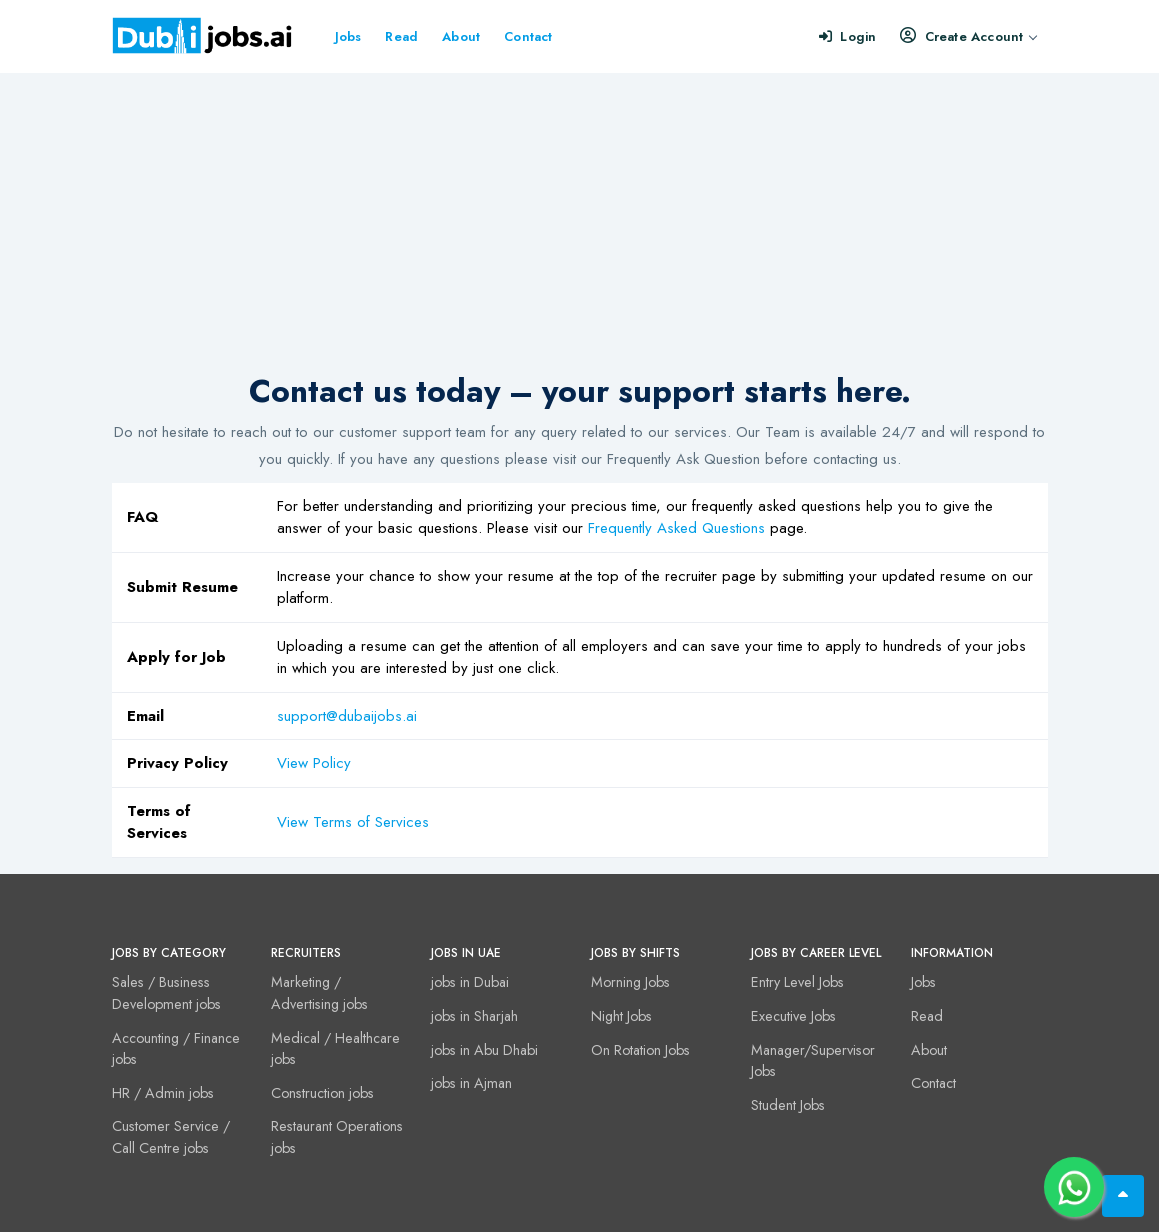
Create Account (967, 36)
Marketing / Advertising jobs (319, 993)
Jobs (348, 36)
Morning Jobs (630, 982)
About (461, 36)
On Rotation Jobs (640, 1050)
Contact (528, 36)
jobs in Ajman (471, 1083)
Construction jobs (322, 1093)
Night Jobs (621, 1016)
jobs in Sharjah (474, 1016)
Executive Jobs (793, 1016)
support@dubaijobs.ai (347, 716)
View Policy (314, 763)
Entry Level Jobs (797, 982)
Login (847, 36)
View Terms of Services (353, 822)
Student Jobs (788, 1105)
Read (401, 36)
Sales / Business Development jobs (166, 993)
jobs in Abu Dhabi (484, 1050)
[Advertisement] (579, 223)
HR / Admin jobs (163, 1093)
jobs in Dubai (470, 982)
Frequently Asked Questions (676, 528)
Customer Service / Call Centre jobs (171, 1137)
